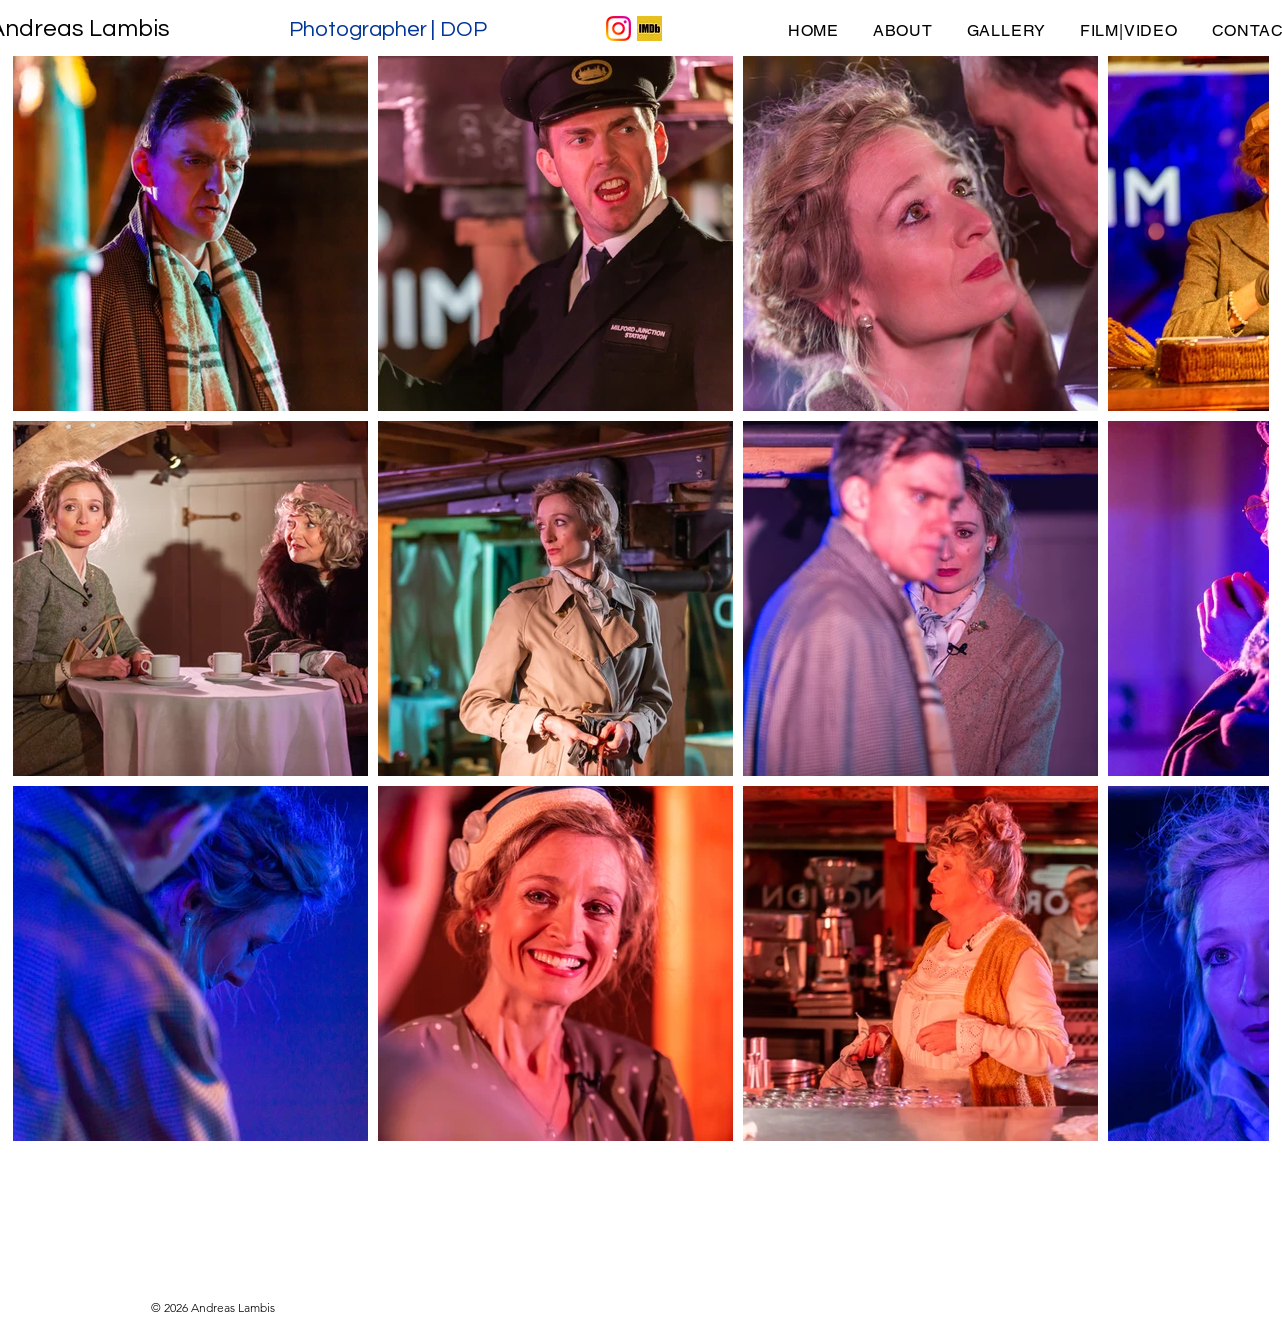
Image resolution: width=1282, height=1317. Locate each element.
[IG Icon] (618, 28)
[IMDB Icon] (649, 28)
